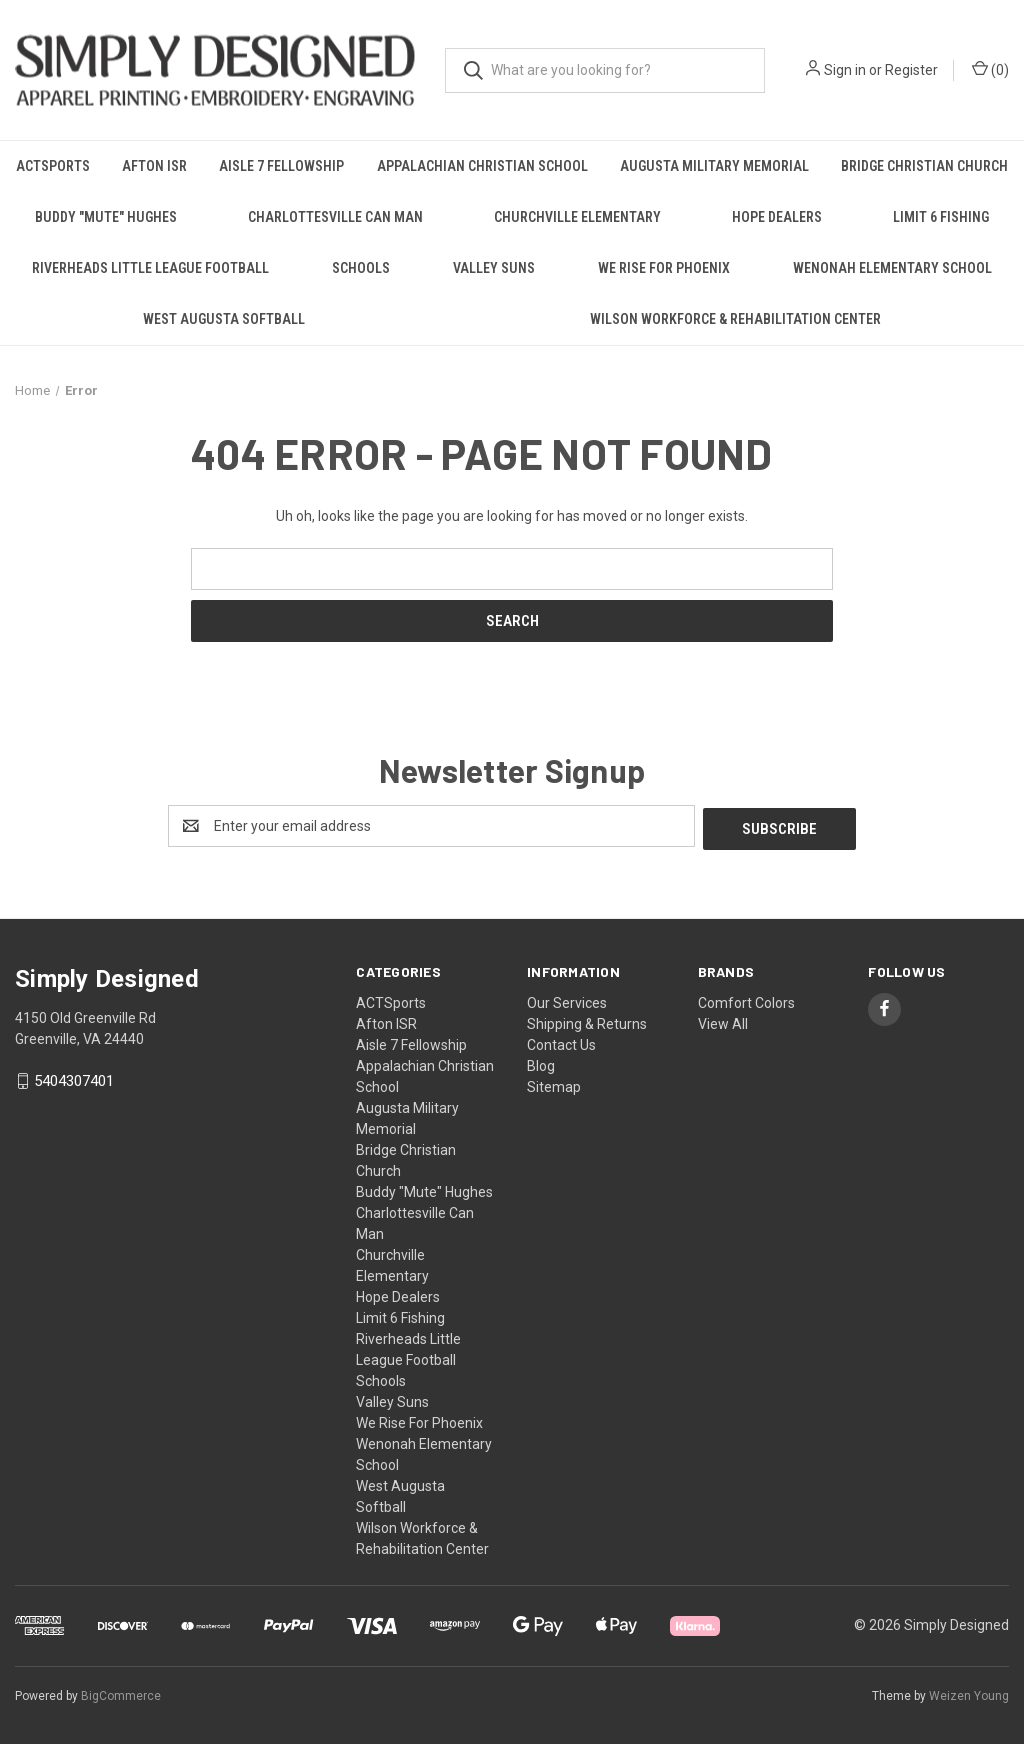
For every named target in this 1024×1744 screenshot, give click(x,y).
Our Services (567, 1000)
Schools (361, 268)
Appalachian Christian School (482, 166)
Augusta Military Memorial (714, 166)
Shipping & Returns (587, 1021)
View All (723, 1021)
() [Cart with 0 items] (990, 69)
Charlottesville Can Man (335, 217)
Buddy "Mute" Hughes (106, 217)
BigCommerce (121, 1693)
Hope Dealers (777, 217)
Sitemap (554, 1084)
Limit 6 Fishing (941, 217)
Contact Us (561, 1042)
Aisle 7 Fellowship (281, 166)
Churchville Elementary (577, 217)
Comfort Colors (746, 1000)
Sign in (845, 70)
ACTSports (53, 166)
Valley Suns (494, 268)
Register (911, 70)
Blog (541, 1063)
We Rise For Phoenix (664, 268)
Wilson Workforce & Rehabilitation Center (735, 319)
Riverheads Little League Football (150, 268)
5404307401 (74, 1079)
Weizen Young (969, 1693)
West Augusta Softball (224, 319)
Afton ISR (154, 166)
